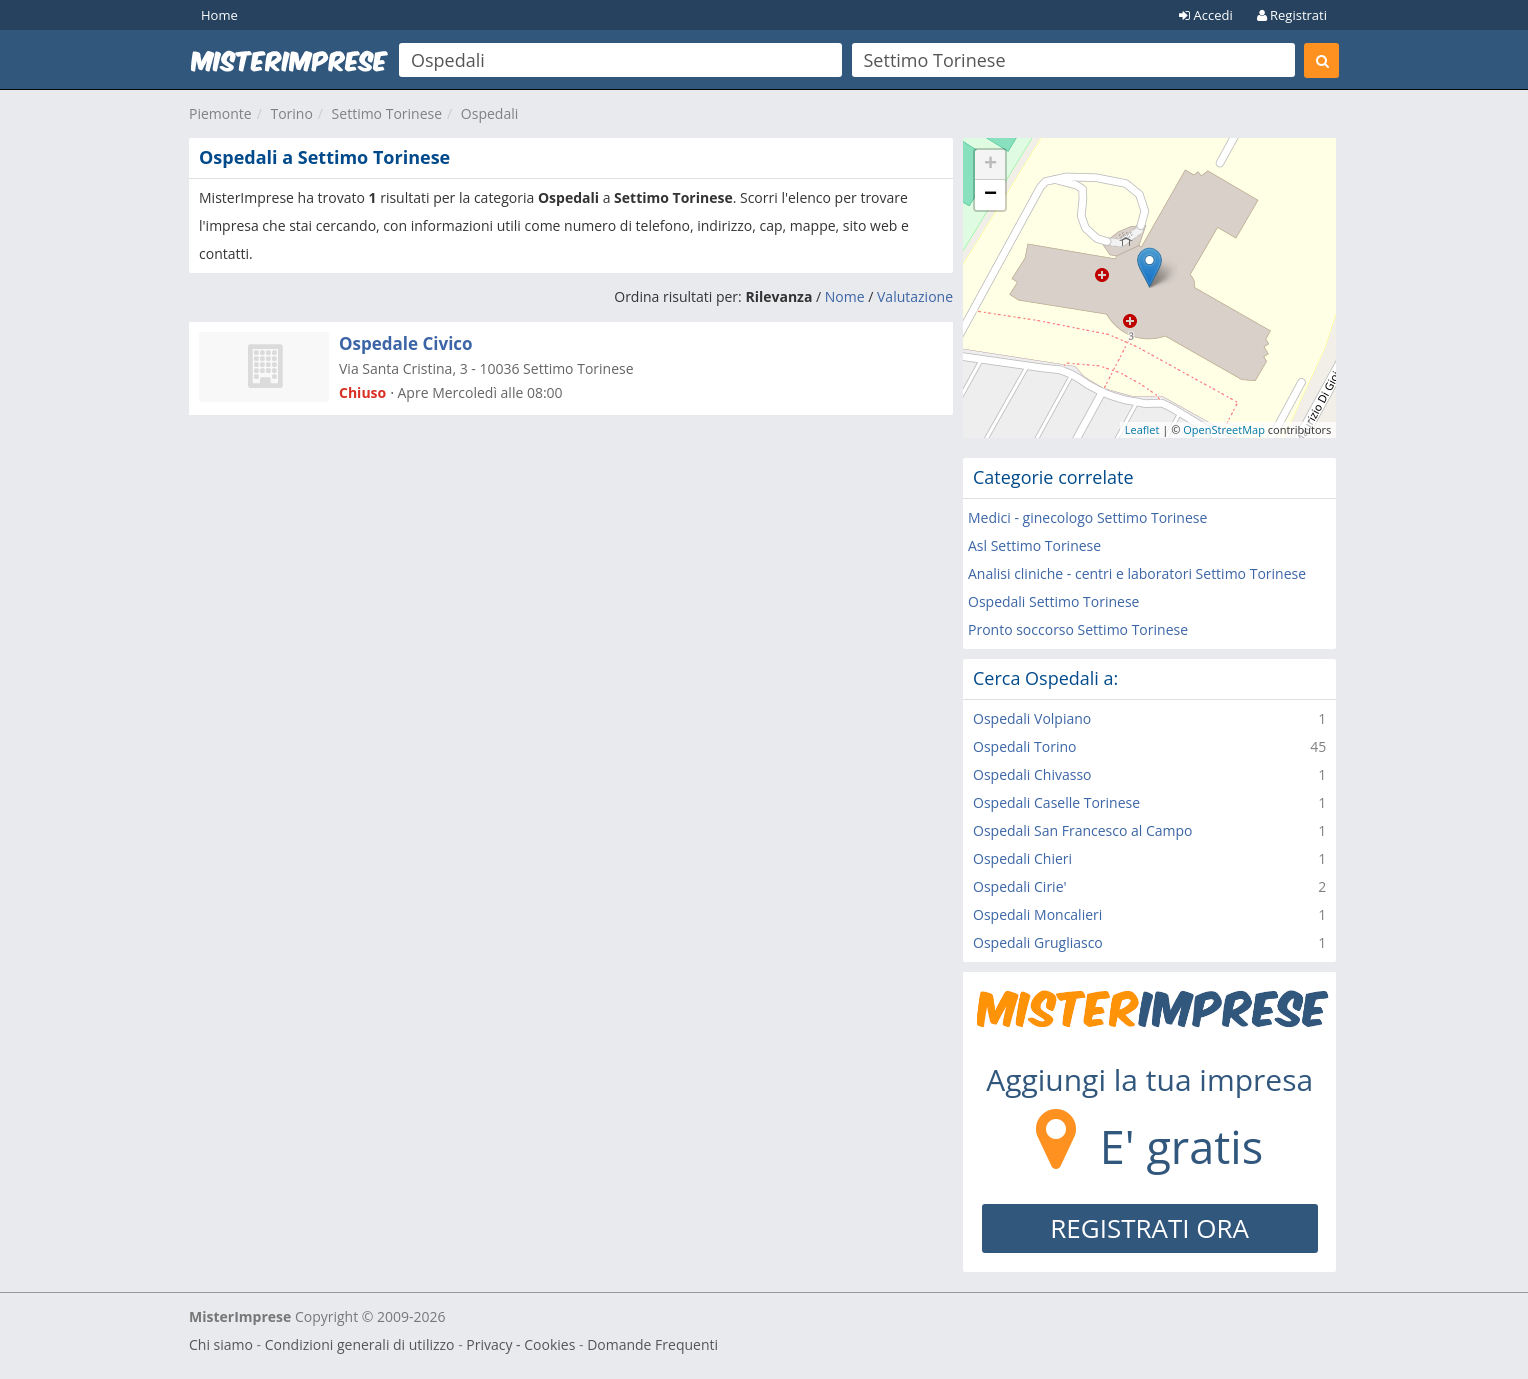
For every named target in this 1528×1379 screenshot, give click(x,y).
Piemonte (220, 113)
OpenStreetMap (1224, 429)
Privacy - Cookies (520, 1344)
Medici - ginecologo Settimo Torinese (1087, 517)
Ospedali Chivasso (1032, 774)
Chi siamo (221, 1344)
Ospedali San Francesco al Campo (1083, 830)
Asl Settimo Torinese (1034, 545)
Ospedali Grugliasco (1038, 942)
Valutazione (915, 296)
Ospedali (489, 113)
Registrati (1292, 15)
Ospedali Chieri (1022, 858)
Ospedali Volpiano (1032, 718)
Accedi (1206, 15)
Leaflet (1142, 429)
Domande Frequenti (652, 1344)
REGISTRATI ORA (1149, 1228)
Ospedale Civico (406, 343)
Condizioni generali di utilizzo (360, 1344)
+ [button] (990, 165)
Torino (291, 113)
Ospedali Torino (1024, 746)
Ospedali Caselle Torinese (1056, 802)
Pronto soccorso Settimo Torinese (1078, 629)
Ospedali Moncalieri (1037, 914)
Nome (845, 296)
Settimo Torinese (387, 113)
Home (219, 15)
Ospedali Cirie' (1020, 886)
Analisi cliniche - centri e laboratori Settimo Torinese (1137, 573)
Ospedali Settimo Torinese (1053, 601)
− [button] (990, 195)
